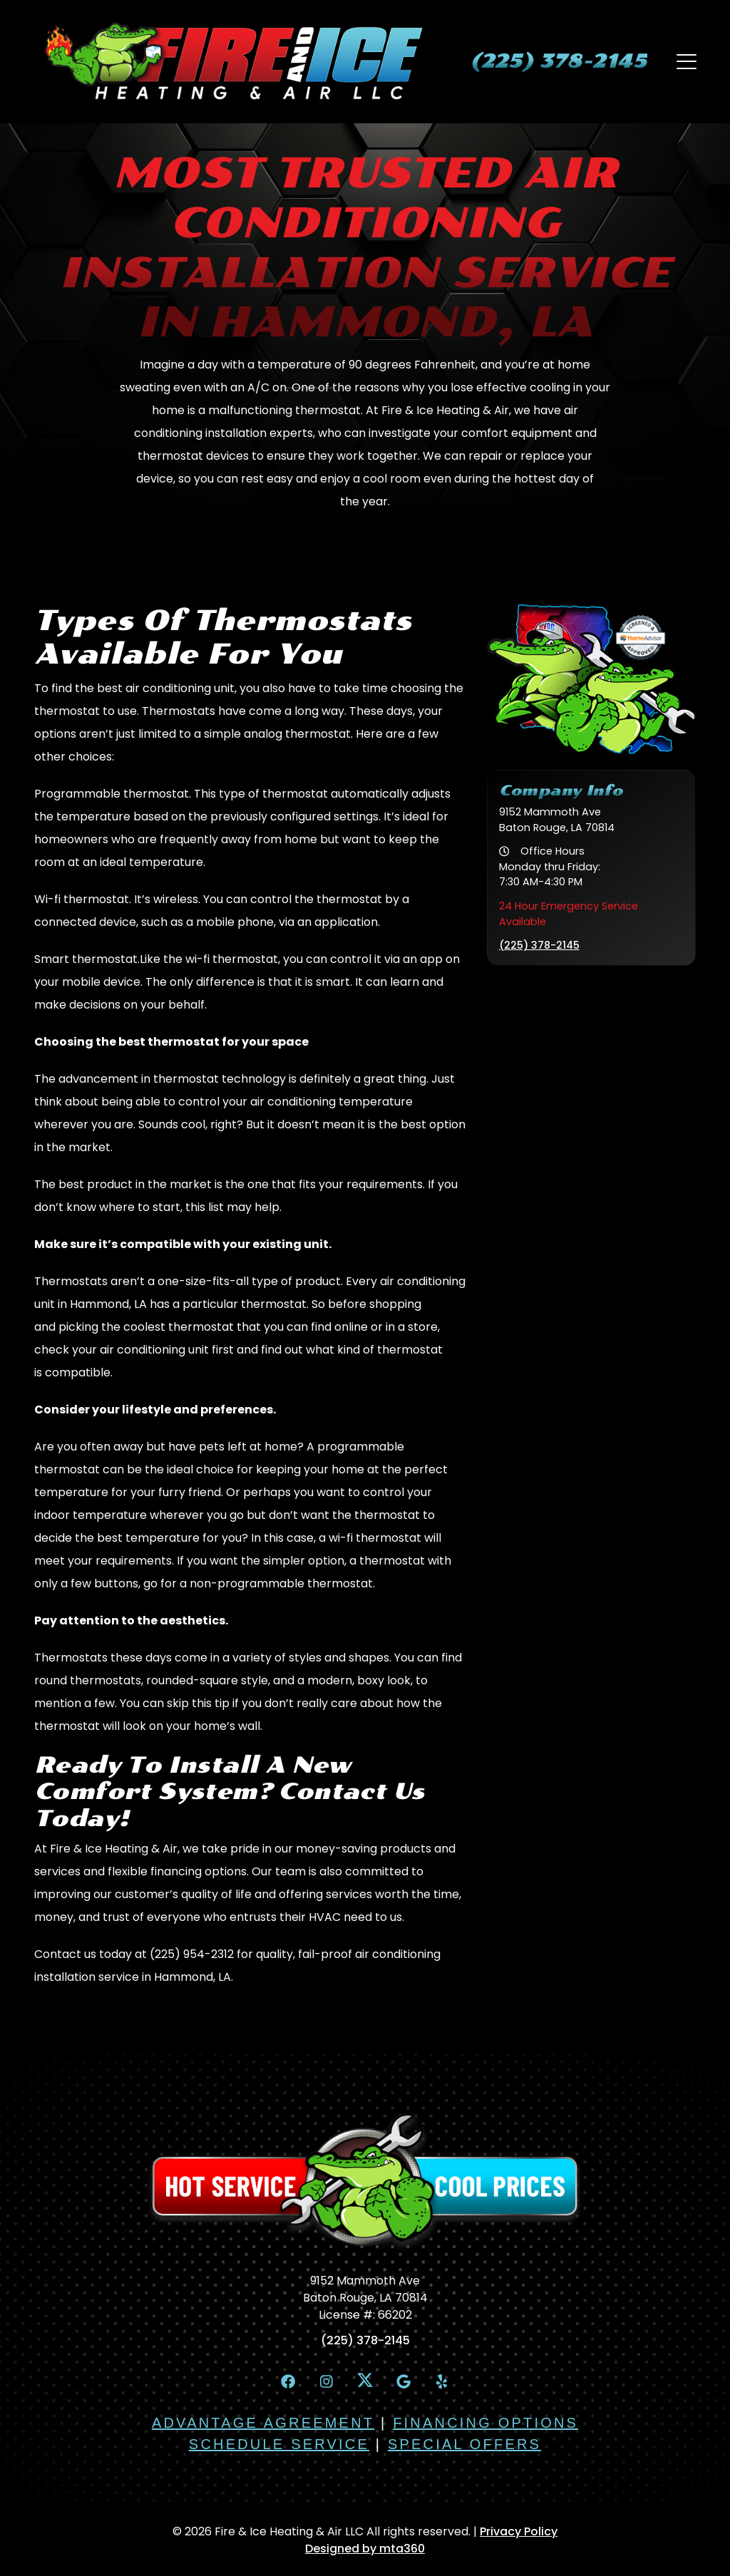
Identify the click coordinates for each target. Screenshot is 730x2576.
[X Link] (365, 2380)
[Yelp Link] (445, 2382)
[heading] (556, 61)
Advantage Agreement (263, 2424)
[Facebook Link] (284, 2382)
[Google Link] (405, 2382)
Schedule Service (279, 2445)
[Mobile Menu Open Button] (686, 61)
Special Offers (464, 2445)
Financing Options (485, 2424)
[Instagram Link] (324, 2382)
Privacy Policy (518, 2533)
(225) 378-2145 (539, 945)
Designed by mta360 (365, 2550)
